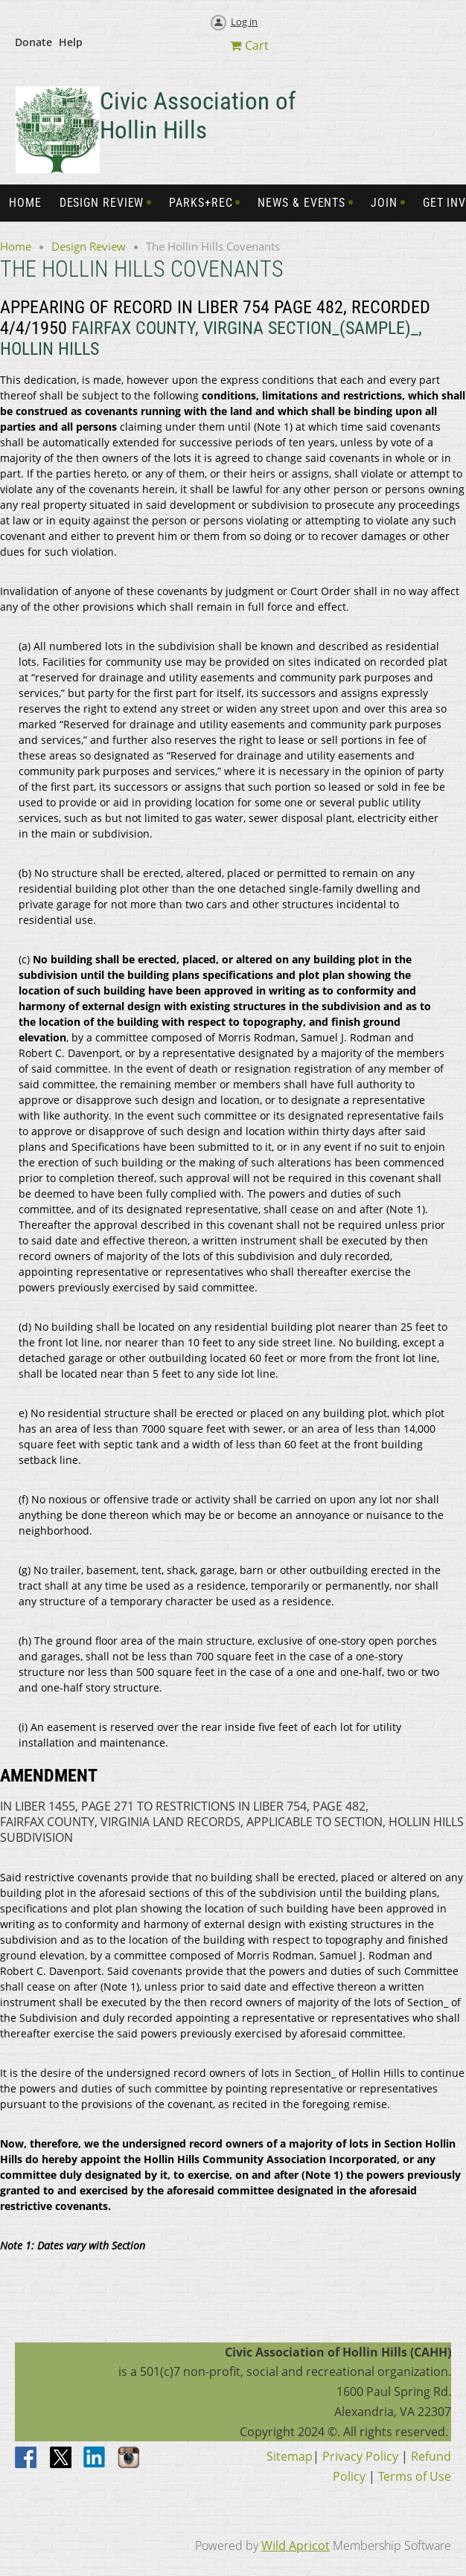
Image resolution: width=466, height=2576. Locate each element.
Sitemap (289, 2456)
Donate (33, 42)
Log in (244, 21)
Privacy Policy (360, 2456)
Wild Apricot (295, 2545)
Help (71, 42)
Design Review (88, 246)
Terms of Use (414, 2476)
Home (15, 246)
